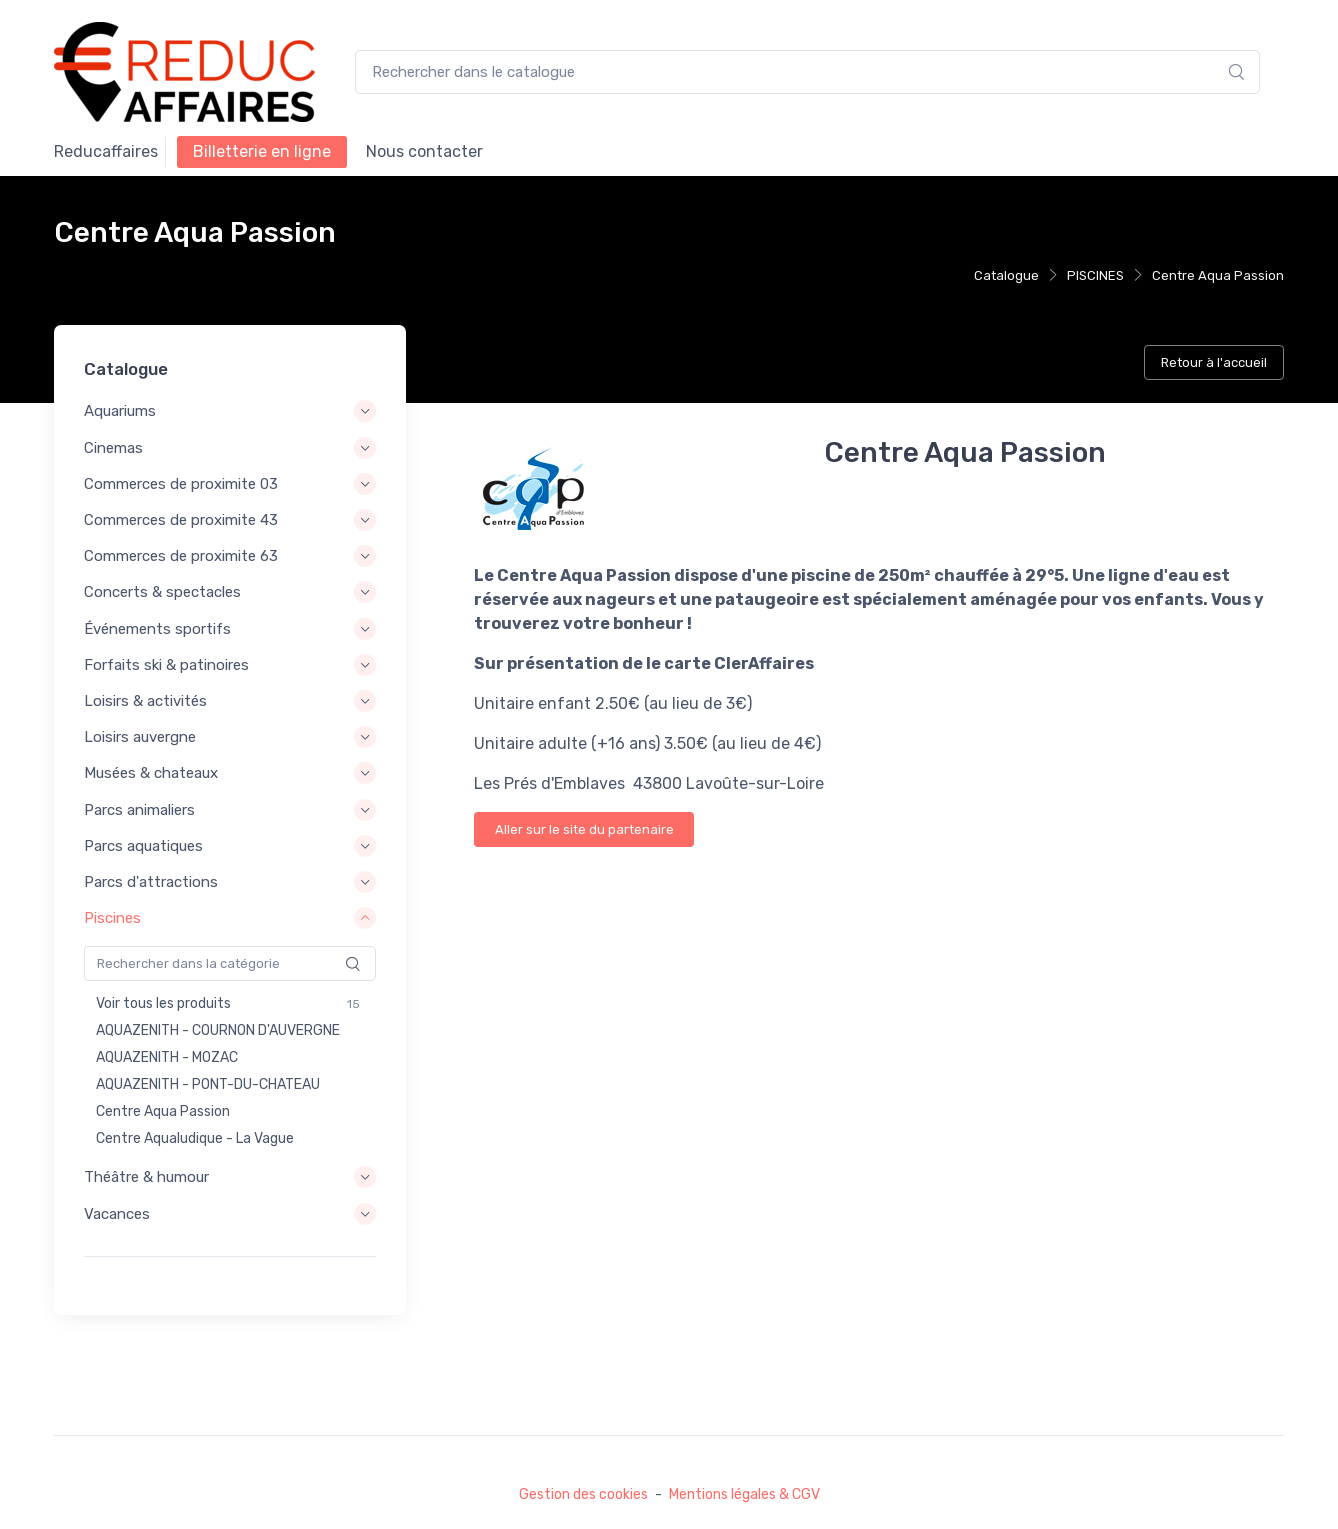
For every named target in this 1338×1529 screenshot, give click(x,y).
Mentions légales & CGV (744, 1494)
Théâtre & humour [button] (146, 1177)
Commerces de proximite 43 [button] (181, 520)
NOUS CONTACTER (424, 151)
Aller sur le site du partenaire (584, 829)
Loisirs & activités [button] (145, 701)
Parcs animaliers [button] (139, 810)
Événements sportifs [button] (157, 629)
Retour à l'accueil (1214, 362)
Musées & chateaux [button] (151, 773)
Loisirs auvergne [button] (140, 737)
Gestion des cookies (583, 1494)
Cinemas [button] (113, 448)
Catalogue (1006, 275)
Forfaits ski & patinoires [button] (166, 665)
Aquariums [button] (120, 412)
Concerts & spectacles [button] (162, 593)
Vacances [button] (117, 1214)
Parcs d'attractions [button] (151, 882)
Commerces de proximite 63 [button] (181, 556)
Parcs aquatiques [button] (143, 846)
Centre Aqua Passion (1218, 275)
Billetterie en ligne (262, 151)
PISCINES (1095, 275)
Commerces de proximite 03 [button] (181, 484)
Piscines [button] (112, 918)
